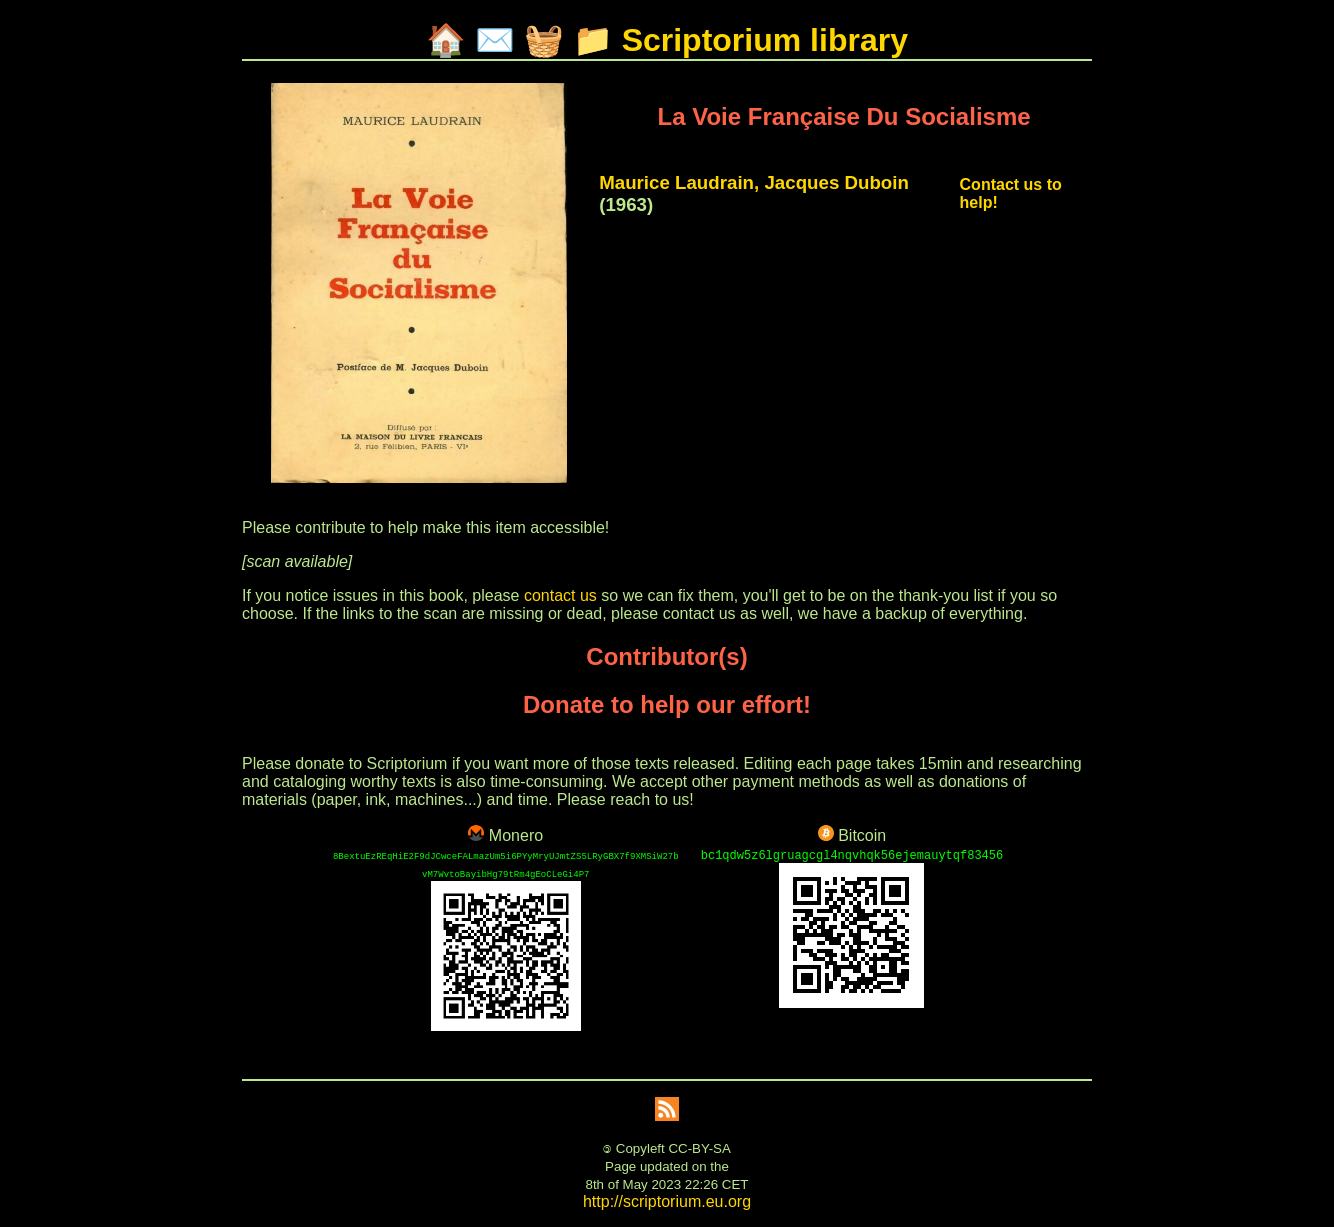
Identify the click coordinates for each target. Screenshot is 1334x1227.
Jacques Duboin (836, 182)
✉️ (495, 40)
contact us (560, 595)
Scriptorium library (765, 40)
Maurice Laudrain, (679, 182)
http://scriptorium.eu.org (667, 1201)
